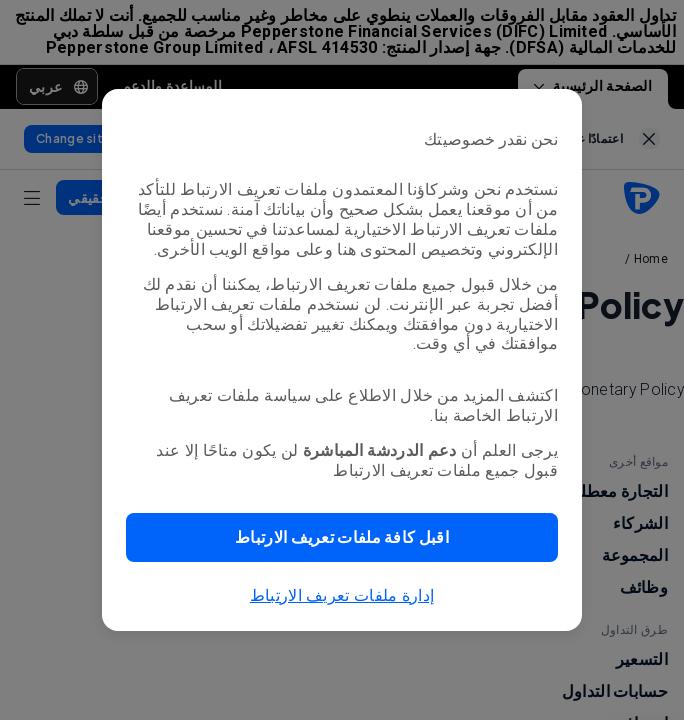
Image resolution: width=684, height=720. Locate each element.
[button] (342, 537)
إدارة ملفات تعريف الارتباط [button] (342, 595)
